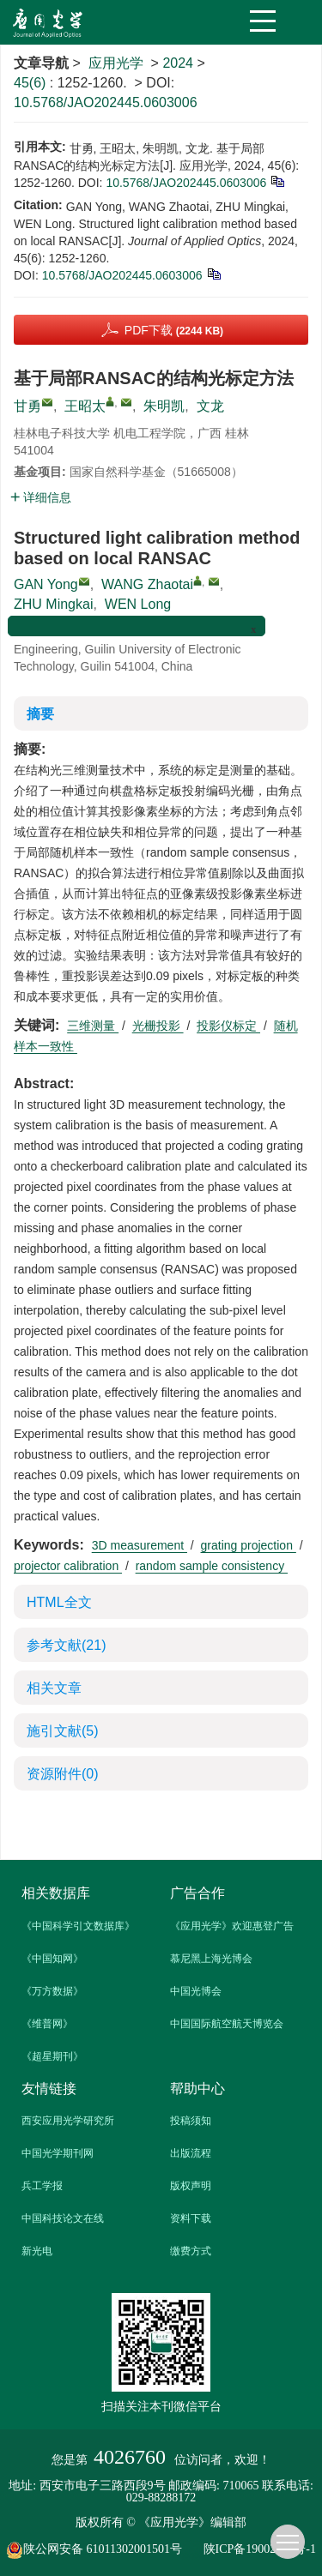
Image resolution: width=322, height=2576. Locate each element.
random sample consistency (212, 1566)
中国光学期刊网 (57, 2153)
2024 (177, 63)
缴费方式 (190, 2251)
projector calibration (68, 1566)
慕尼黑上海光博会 (211, 1959)
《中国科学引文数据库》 (78, 1926)
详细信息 (40, 497)
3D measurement (139, 1545)
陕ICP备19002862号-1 (260, 2549)
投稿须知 (190, 2121)
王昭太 (85, 406)
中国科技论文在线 (62, 2218)
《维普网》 (47, 2024)
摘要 (40, 714)
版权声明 (190, 2186)
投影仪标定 (228, 1025)
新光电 (36, 2251)
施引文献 (63, 1731)
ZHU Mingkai (53, 604)
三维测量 (92, 1025)
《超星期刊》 (52, 2056)
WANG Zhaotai (147, 584)
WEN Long (138, 604)
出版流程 (190, 2153)
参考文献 (66, 1645)
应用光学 (115, 63)
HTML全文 (59, 1602)
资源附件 (63, 1773)
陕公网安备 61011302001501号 (103, 2550)
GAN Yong (46, 584)
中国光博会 (196, 1991)
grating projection (248, 1545)
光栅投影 (158, 1025)
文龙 (210, 406)
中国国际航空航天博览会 (226, 2024)
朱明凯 (164, 406)
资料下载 (190, 2218)
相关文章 (54, 1688)
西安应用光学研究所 (67, 2121)
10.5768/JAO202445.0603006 (105, 102)
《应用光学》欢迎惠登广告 (232, 1926)
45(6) (32, 82)
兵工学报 (42, 2186)
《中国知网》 (52, 1959)
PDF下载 (174, 330)
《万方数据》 (52, 1991)
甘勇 (27, 406)
